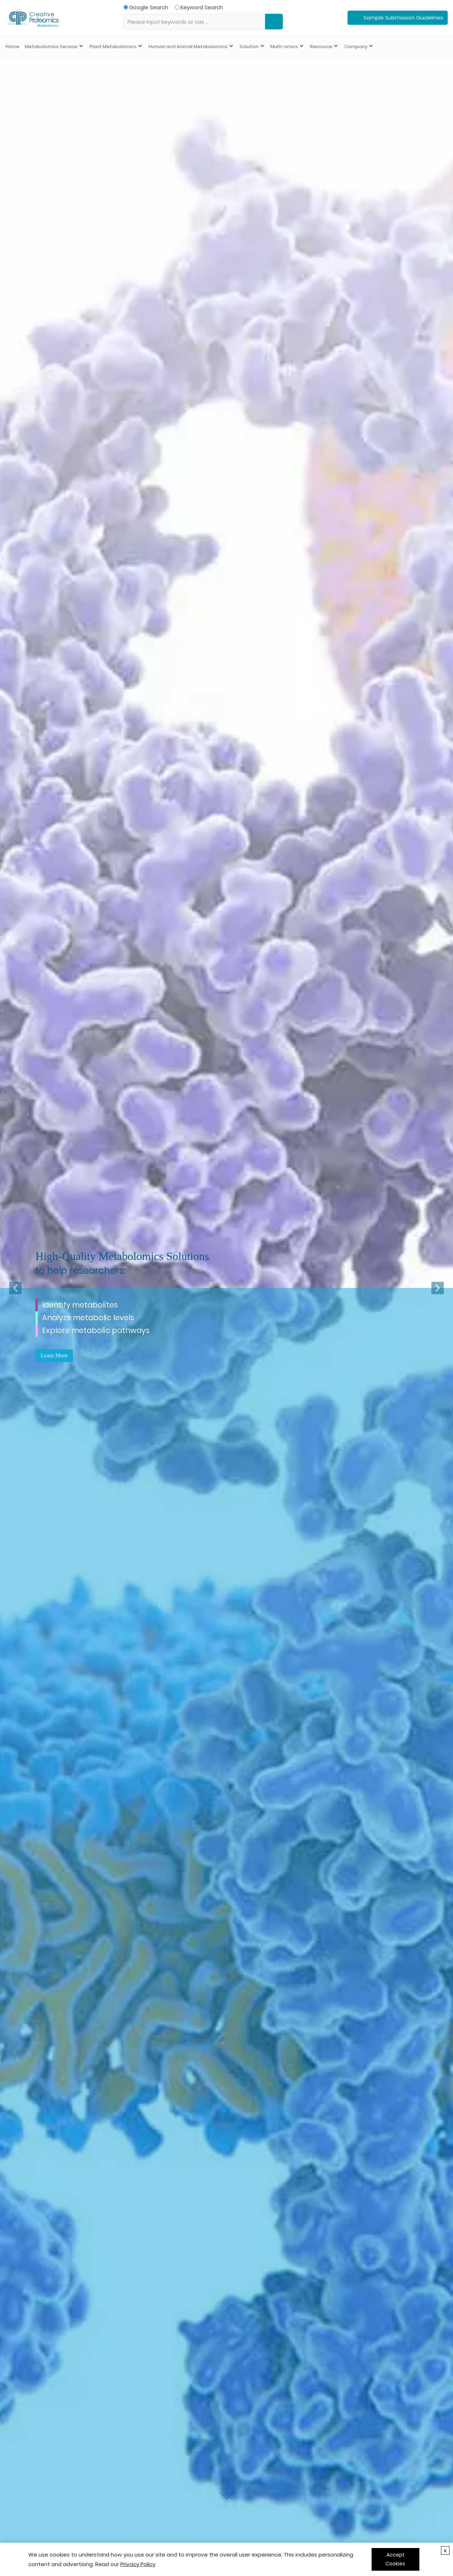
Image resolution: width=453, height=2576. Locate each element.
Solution (246, 46)
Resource (317, 46)
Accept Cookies (395, 2559)
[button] (15, 1288)
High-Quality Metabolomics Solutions (122, 1256)
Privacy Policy (137, 2564)
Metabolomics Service (51, 46)
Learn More (54, 1355)
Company (351, 46)
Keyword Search (199, 7)
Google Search (146, 7)
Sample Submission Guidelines (403, 17)
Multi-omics (281, 46)
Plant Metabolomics (112, 46)
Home (12, 46)
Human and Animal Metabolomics (186, 46)
